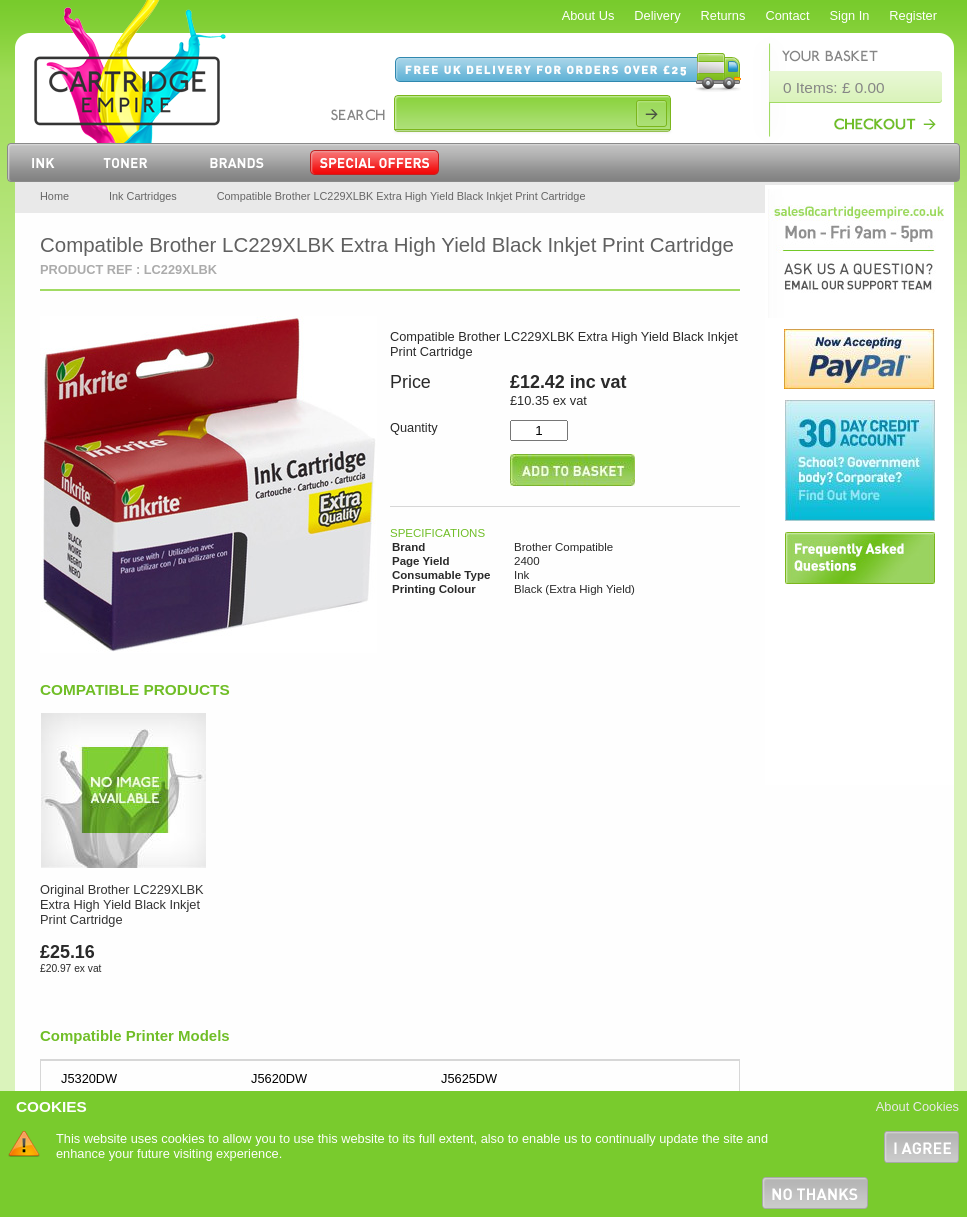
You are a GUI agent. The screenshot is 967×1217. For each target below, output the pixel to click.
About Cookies (917, 1106)
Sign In (850, 15)
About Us (588, 15)
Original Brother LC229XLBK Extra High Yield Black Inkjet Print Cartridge (122, 904)
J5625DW (469, 1078)
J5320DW (89, 1078)
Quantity (414, 427)
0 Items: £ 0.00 (834, 87)
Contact (787, 15)
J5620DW (279, 1078)
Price (410, 382)
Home (54, 196)
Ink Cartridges (143, 196)
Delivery (657, 15)
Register (913, 15)
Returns (723, 15)
